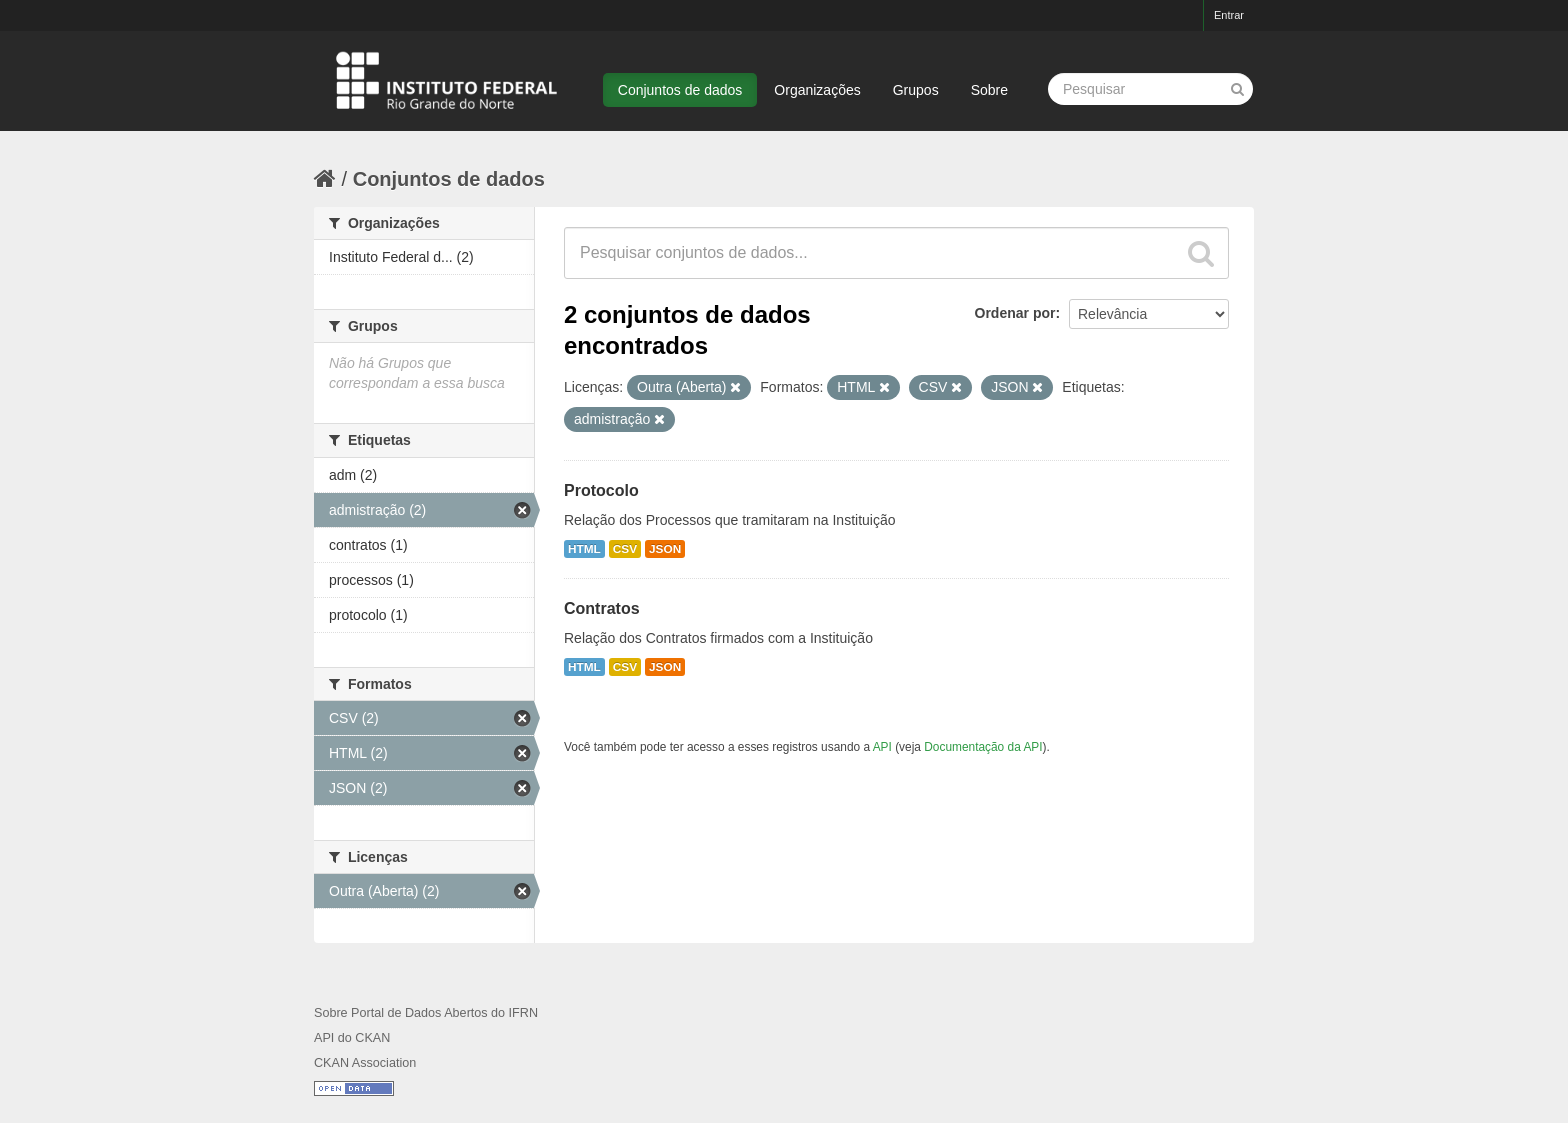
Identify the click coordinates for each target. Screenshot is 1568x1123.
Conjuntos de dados (680, 90)
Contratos (602, 608)
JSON (665, 549)
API (882, 747)
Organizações (817, 90)
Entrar (1229, 15)
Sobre (989, 90)
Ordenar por (1015, 313)
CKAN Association (365, 1063)
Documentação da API (983, 747)
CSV (625, 549)
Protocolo (601, 490)
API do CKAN (352, 1038)
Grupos (916, 90)
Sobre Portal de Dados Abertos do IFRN (426, 1013)
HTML (584, 549)
